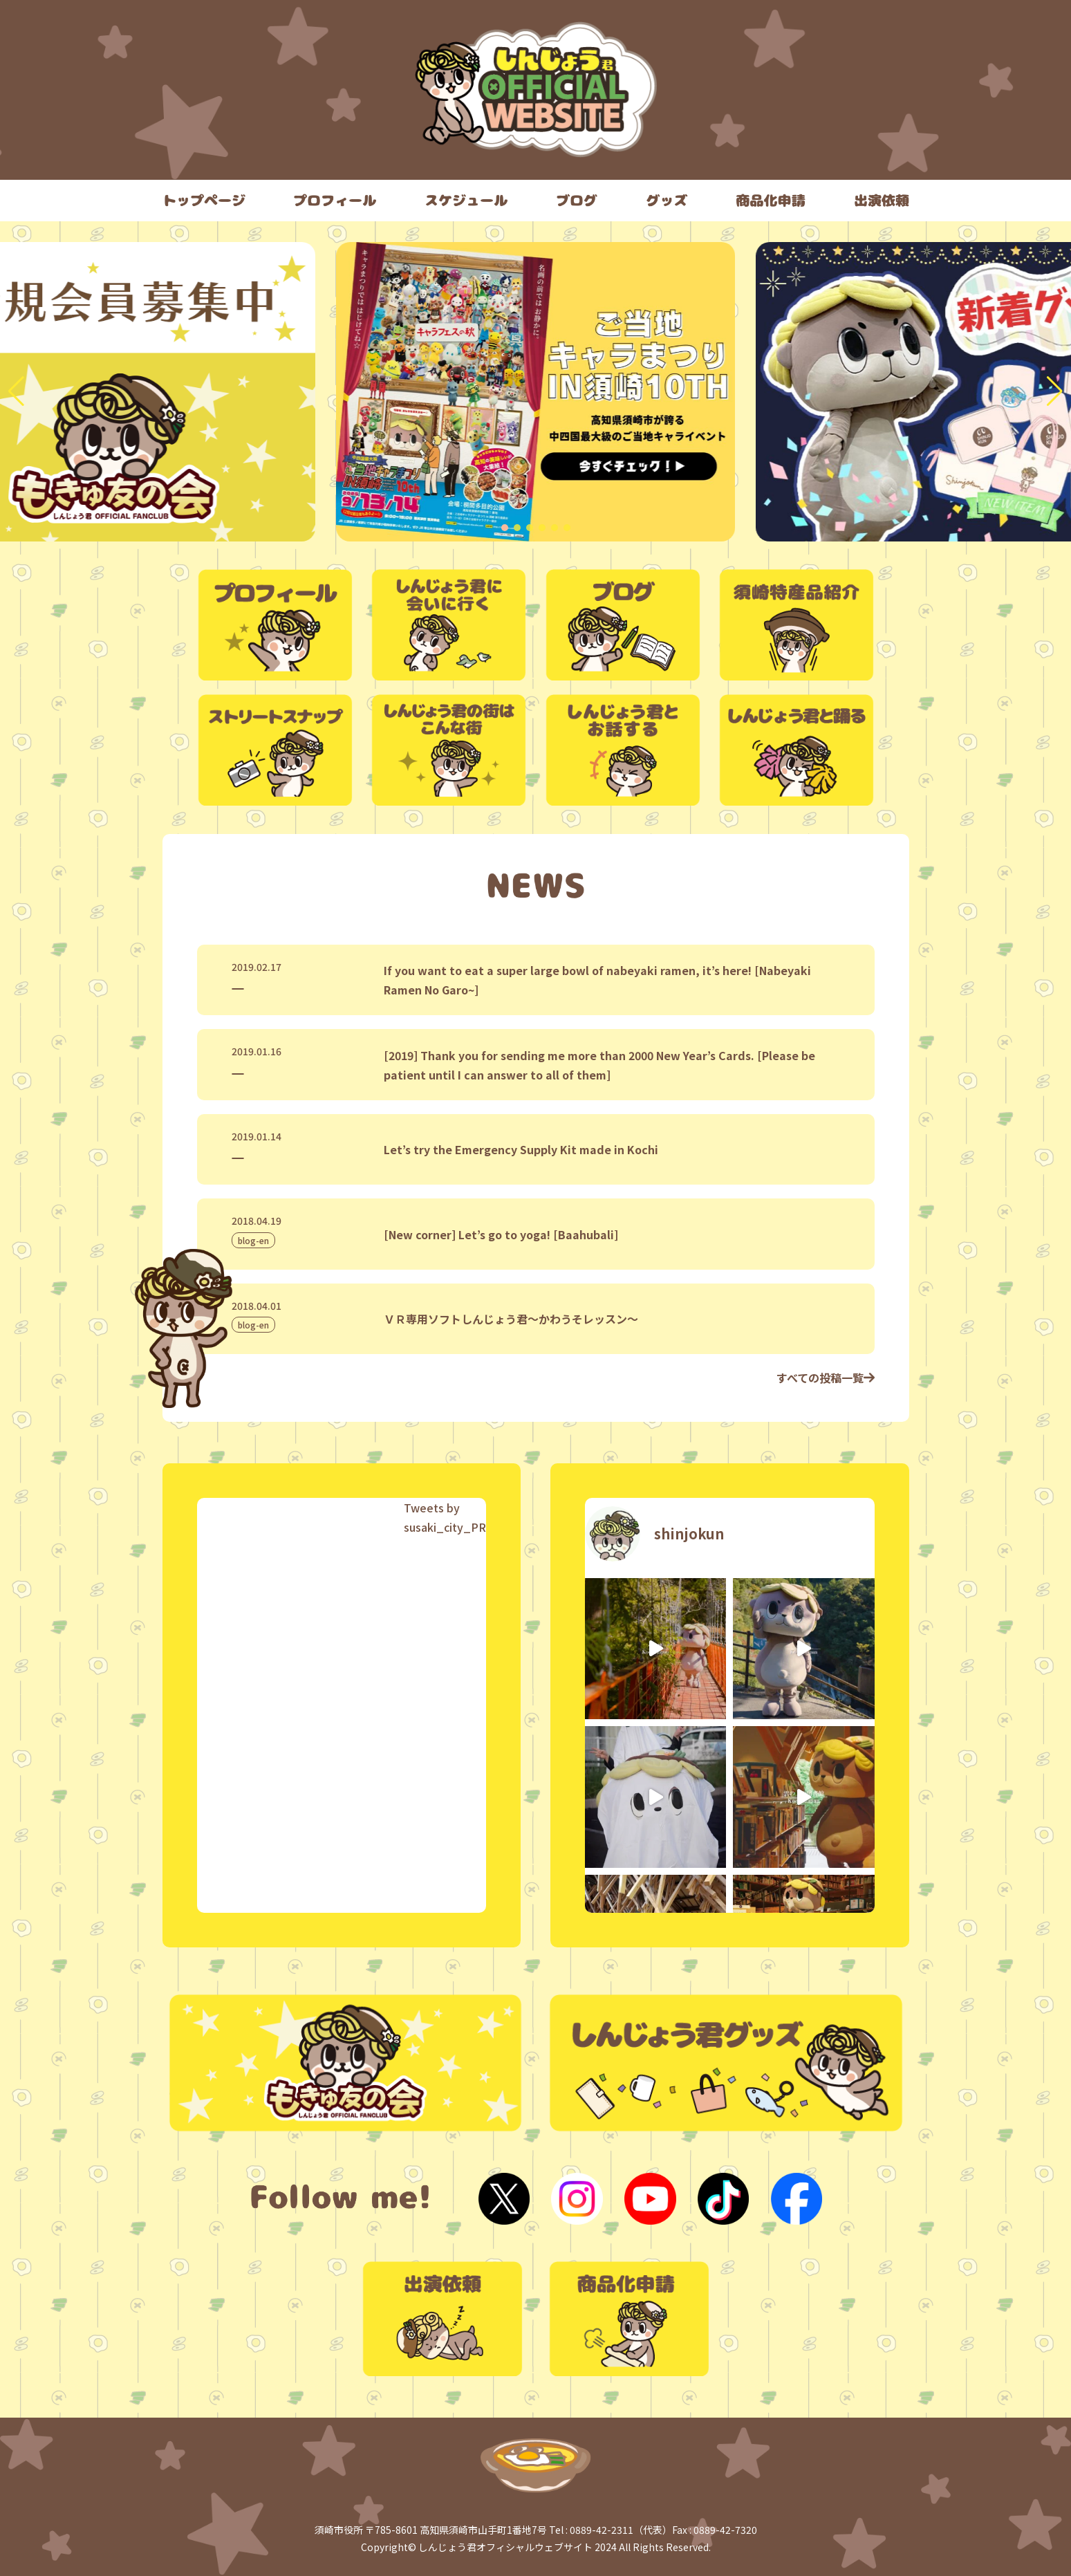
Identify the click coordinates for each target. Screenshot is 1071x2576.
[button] (504, 527)
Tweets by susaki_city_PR (445, 1517)
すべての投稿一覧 (825, 1377)
